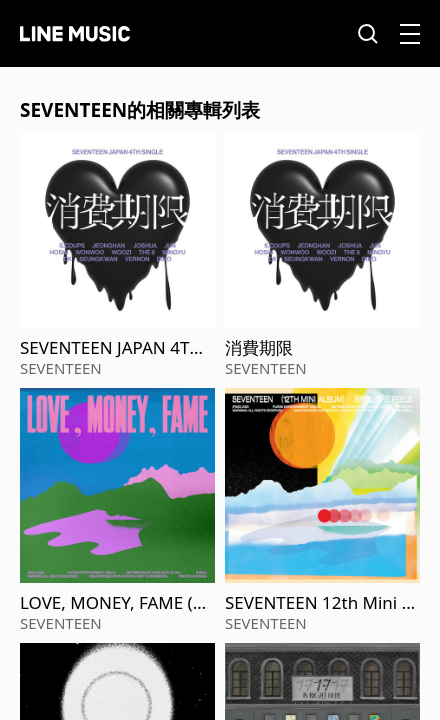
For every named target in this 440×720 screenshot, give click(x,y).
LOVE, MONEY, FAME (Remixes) (116, 603)
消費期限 (259, 348)
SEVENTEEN (61, 368)
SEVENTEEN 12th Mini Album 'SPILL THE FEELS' (321, 603)
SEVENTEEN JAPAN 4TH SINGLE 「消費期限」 (111, 348)
